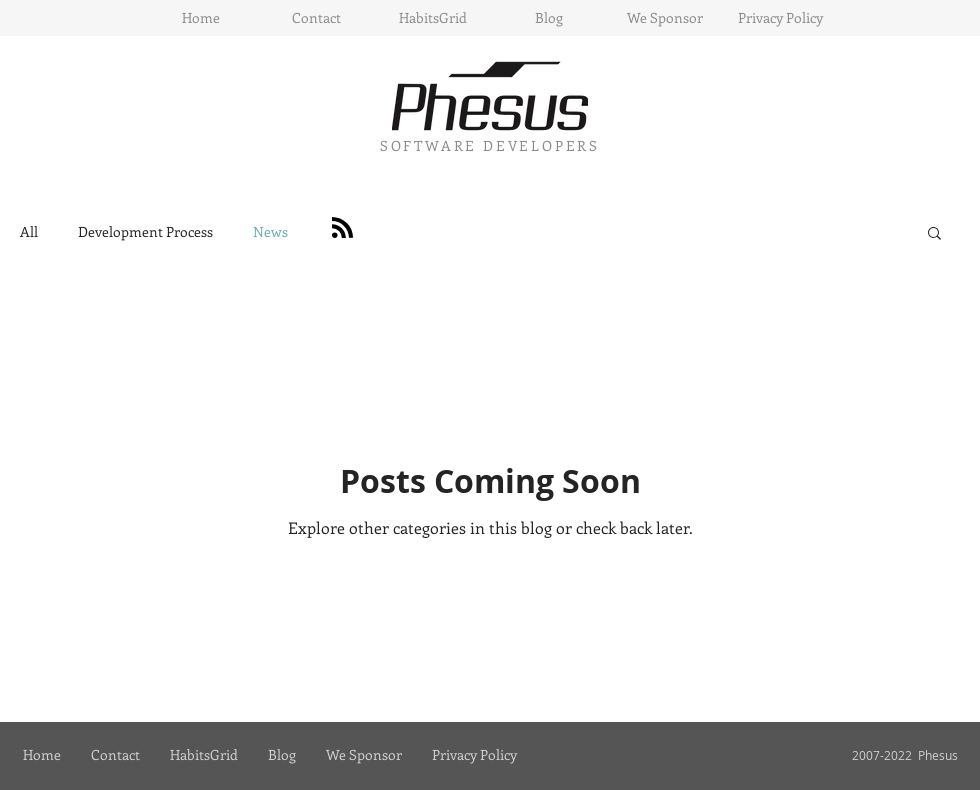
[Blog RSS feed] (342, 228)
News (270, 231)
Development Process (145, 231)
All (29, 231)
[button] (934, 234)
